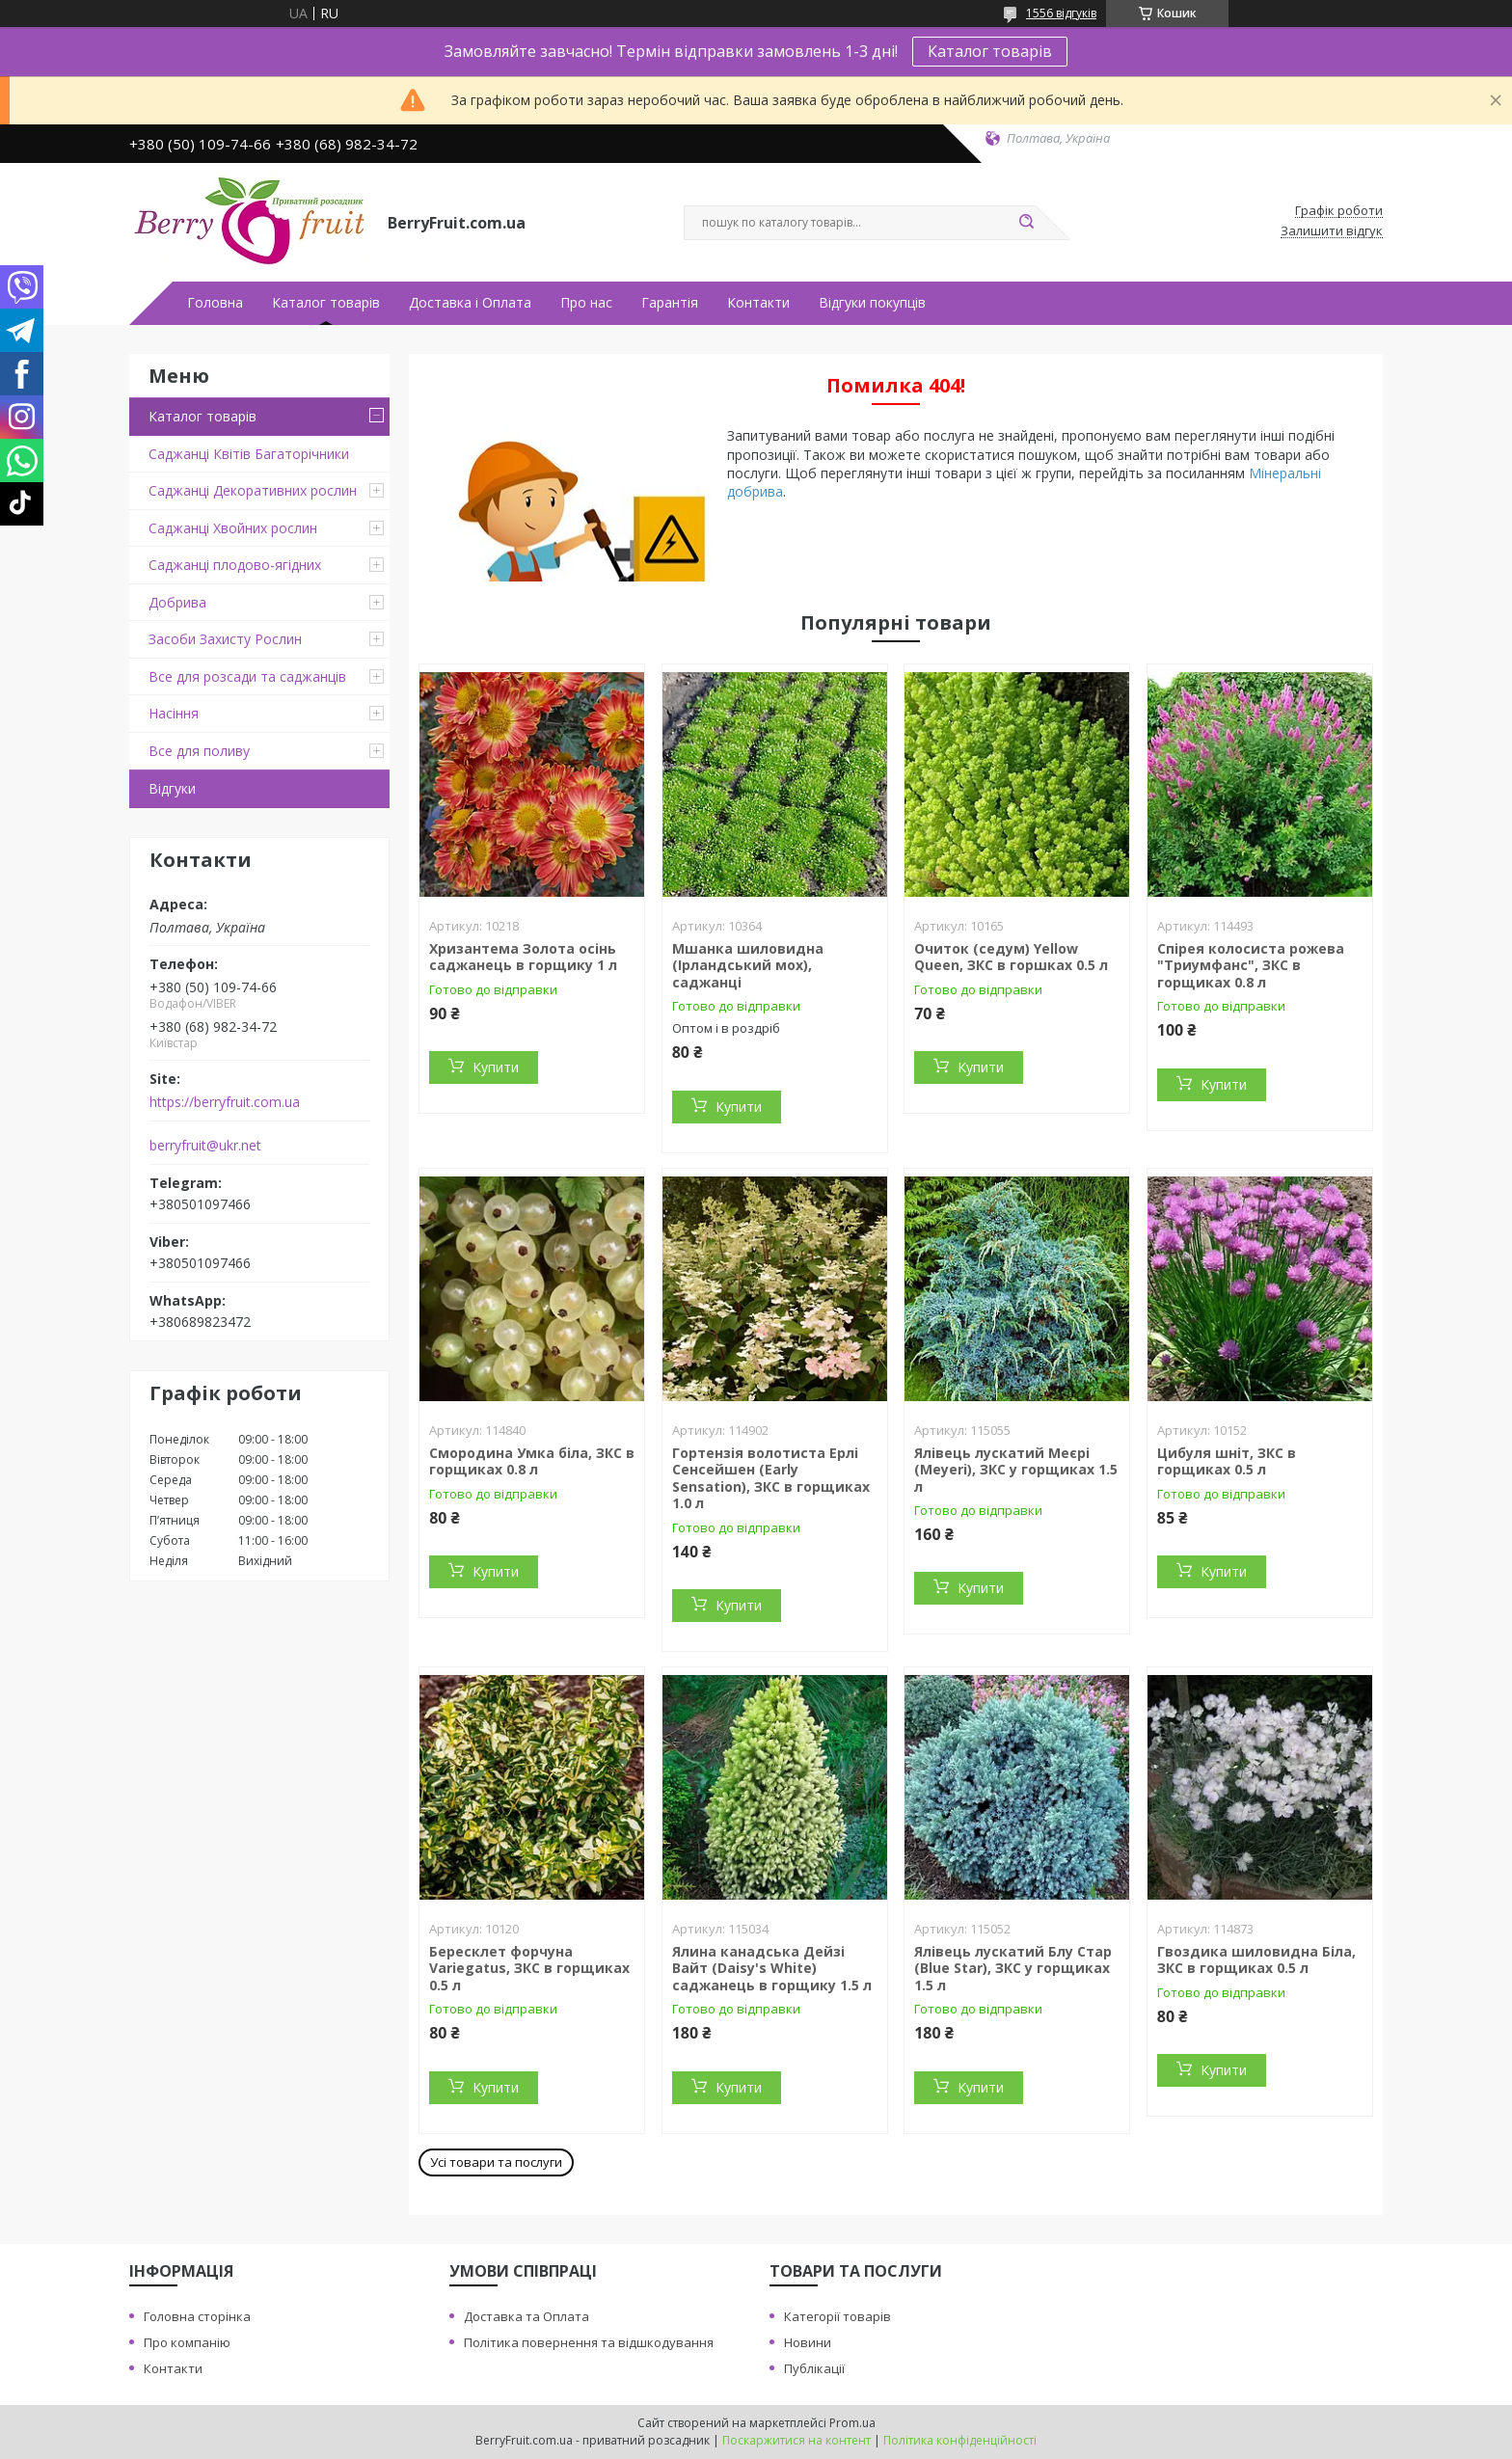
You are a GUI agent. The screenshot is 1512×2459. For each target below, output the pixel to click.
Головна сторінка (197, 2316)
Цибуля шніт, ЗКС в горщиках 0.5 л (1226, 1461)
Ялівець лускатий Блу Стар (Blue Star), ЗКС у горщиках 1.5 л (1013, 1968)
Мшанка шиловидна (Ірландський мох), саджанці (748, 965)
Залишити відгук (1332, 231)
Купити (495, 1067)
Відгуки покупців (872, 303)
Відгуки (172, 788)
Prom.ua (852, 2423)
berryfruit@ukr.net (205, 1145)
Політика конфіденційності (960, 2440)
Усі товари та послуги (496, 2162)
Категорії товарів (837, 2316)
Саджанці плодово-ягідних (234, 564)
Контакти (758, 303)
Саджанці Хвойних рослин (232, 528)
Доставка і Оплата (470, 303)
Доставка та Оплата (526, 2316)
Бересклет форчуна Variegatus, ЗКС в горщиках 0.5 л (529, 1968)
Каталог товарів (990, 51)
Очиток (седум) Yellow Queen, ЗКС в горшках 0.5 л (1011, 957)
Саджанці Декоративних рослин (252, 490)
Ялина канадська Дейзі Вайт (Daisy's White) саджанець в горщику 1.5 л (772, 1968)
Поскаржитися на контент (796, 2440)
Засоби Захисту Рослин (225, 639)
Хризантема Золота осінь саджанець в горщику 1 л (523, 957)
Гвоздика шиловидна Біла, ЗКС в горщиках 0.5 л (1256, 1960)
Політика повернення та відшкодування (589, 2342)
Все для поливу (199, 751)
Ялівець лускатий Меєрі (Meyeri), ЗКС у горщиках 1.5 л (1016, 1470)
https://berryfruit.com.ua (224, 1102)
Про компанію (187, 2342)
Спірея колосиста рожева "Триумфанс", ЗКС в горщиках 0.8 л (1250, 965)
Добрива (177, 602)
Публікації (814, 2368)
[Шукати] (1026, 222)
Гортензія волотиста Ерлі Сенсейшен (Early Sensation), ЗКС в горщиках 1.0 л (771, 1478)
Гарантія (669, 303)
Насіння (173, 713)
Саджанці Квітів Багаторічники (248, 454)
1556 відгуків (1061, 13)
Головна (215, 303)
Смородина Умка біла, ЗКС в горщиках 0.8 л (531, 1461)
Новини (807, 2342)
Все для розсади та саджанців (247, 676)
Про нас (586, 303)
